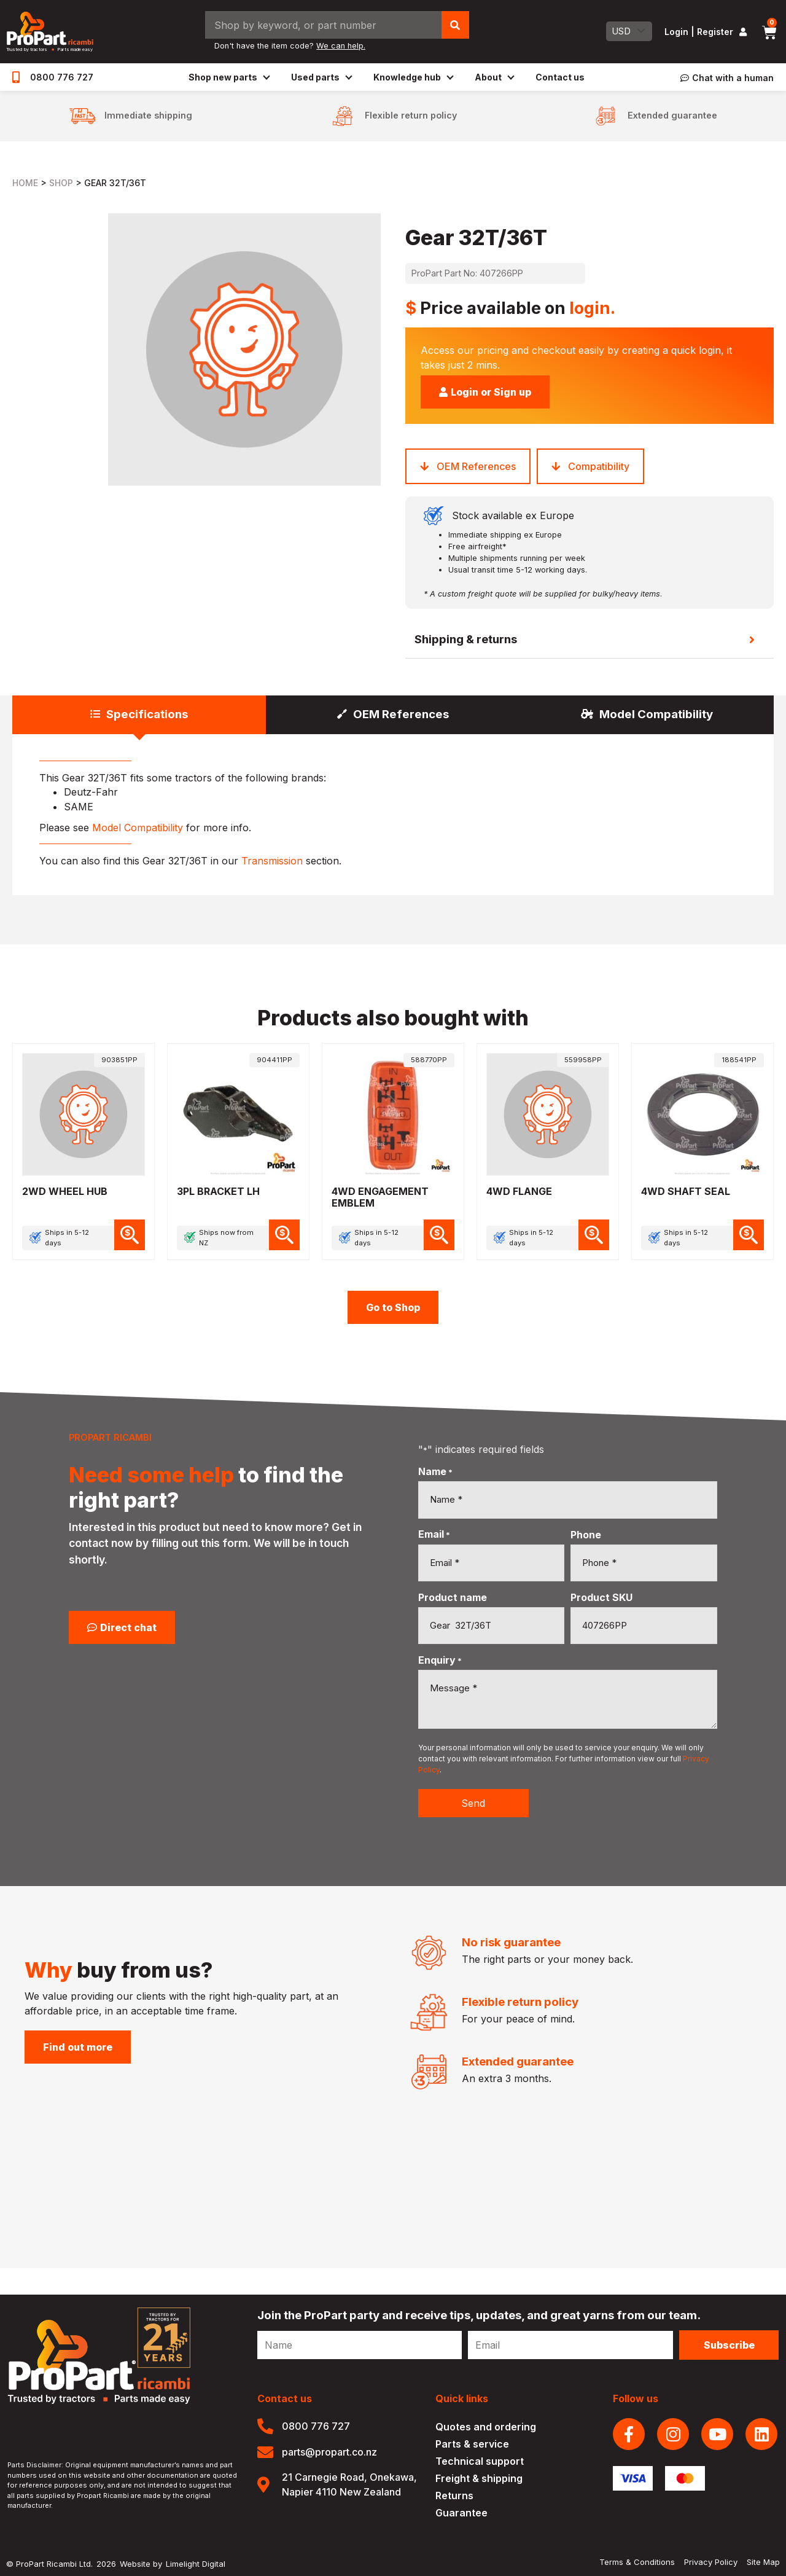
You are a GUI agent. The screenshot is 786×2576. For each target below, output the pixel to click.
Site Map (763, 2562)
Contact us (560, 77)
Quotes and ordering (485, 2427)
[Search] (455, 25)
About (494, 77)
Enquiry (440, 1660)
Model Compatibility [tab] (656, 714)
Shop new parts (229, 77)
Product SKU (601, 1597)
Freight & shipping (479, 2478)
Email (434, 1534)
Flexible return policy (411, 115)
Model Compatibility (137, 827)
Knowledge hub (413, 77)
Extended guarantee (672, 115)
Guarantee (461, 2513)
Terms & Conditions (637, 2562)
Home (25, 183)
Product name (452, 1597)
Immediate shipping (148, 115)
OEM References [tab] (401, 714)
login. (592, 308)
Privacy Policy (710, 2562)
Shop (61, 183)
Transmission (272, 861)
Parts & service (472, 2444)
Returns (454, 2495)
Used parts (321, 77)
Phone (585, 1535)
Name (435, 1471)
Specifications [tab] (147, 714)
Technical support (479, 2461)
